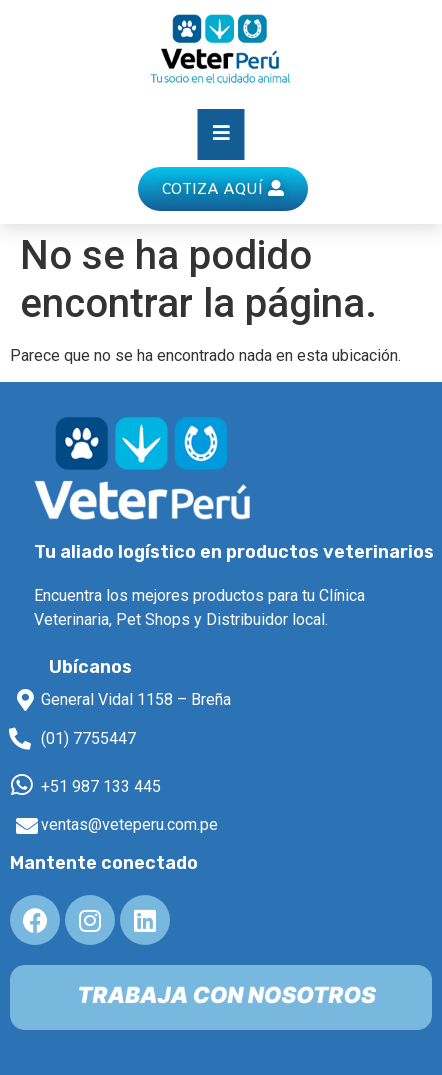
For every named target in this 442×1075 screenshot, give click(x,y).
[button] (223, 189)
